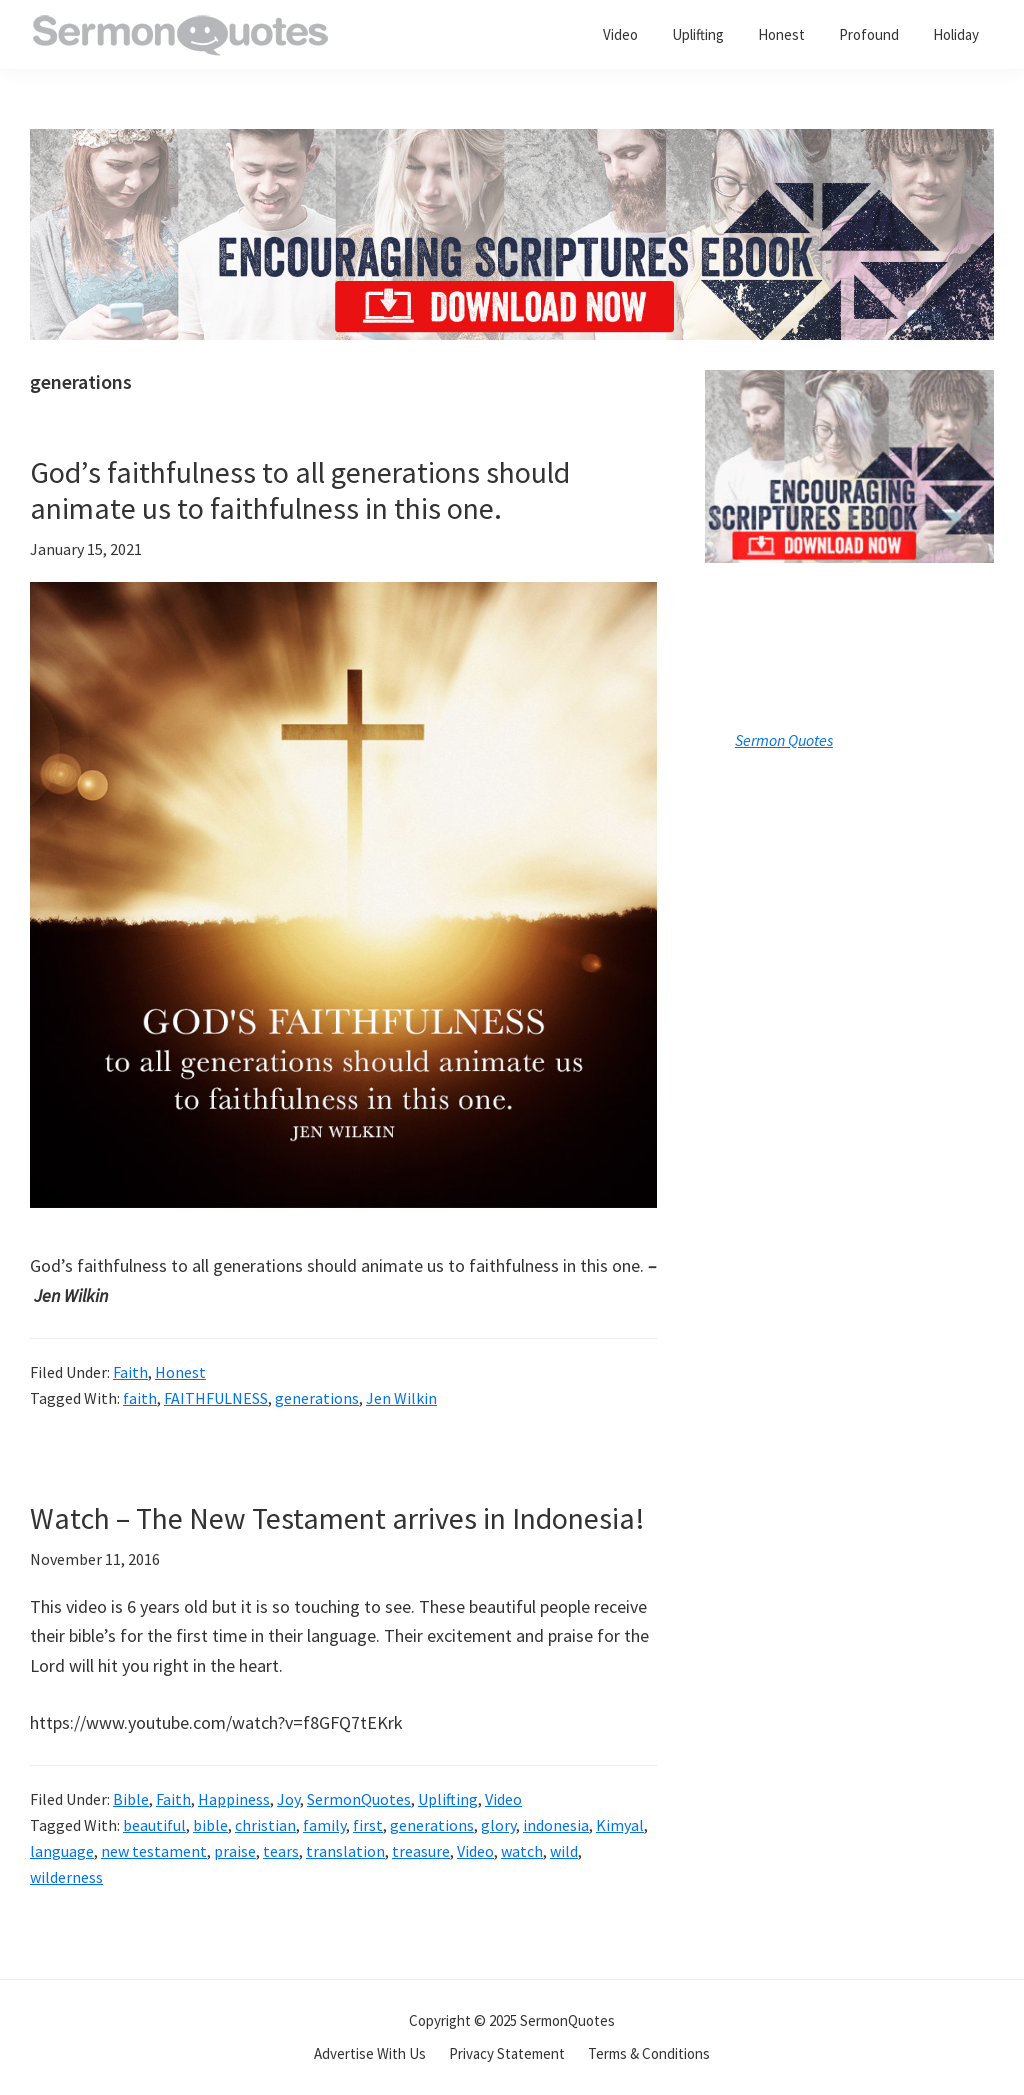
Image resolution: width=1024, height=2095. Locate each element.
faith (140, 1398)
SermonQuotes (359, 1799)
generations (317, 1398)
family (324, 1825)
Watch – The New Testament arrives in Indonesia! (337, 1518)
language (62, 1851)
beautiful (154, 1825)
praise (235, 1851)
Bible (131, 1799)
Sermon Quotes (784, 740)
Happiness (234, 1799)
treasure (421, 1851)
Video (503, 1799)
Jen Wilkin (401, 1398)
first (368, 1825)
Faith (130, 1372)
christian (265, 1825)
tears (281, 1851)
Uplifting (448, 1799)
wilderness (66, 1877)
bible (210, 1825)
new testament (154, 1851)
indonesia (556, 1825)
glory (498, 1825)
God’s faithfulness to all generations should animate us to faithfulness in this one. (300, 490)
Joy (288, 1799)
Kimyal (620, 1825)
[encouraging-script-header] (512, 143)
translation (345, 1851)
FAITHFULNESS (216, 1398)
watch (522, 1851)
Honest (180, 1372)
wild (564, 1851)
